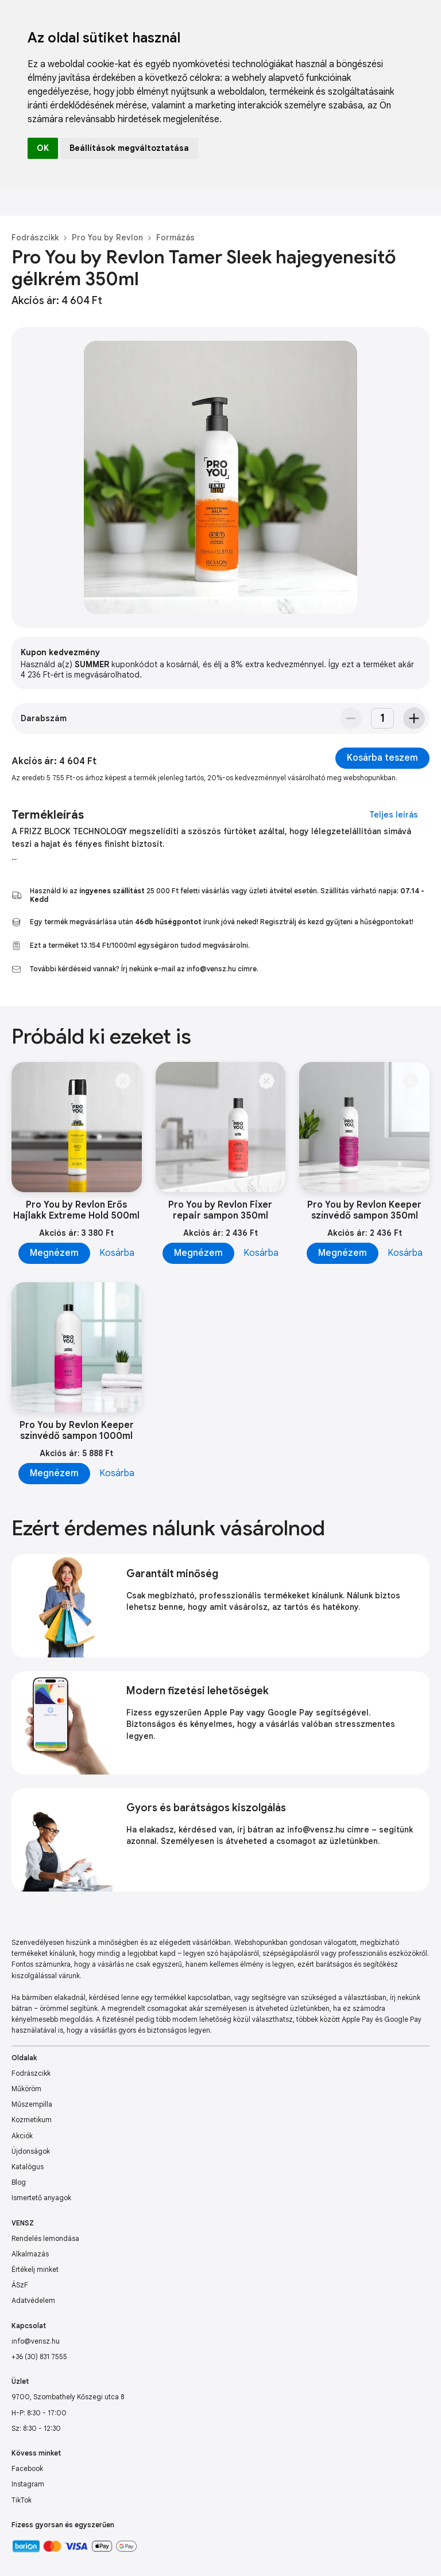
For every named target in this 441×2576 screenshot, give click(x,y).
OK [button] (43, 148)
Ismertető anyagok (41, 2197)
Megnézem (54, 1253)
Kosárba (116, 1253)
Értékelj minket (35, 2269)
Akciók (22, 2135)
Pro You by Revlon (107, 237)
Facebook (27, 2468)
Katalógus (27, 2166)
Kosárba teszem (382, 758)
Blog (18, 2182)
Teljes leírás (393, 815)
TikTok (21, 2500)
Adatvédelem (33, 2300)
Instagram (27, 2484)
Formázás (175, 237)
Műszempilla (31, 2104)
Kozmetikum (31, 2119)
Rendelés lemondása (45, 2238)
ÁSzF (19, 2285)
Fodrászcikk (35, 237)
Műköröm (26, 2088)
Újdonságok (30, 2151)
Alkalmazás (30, 2254)
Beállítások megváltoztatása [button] (129, 148)
